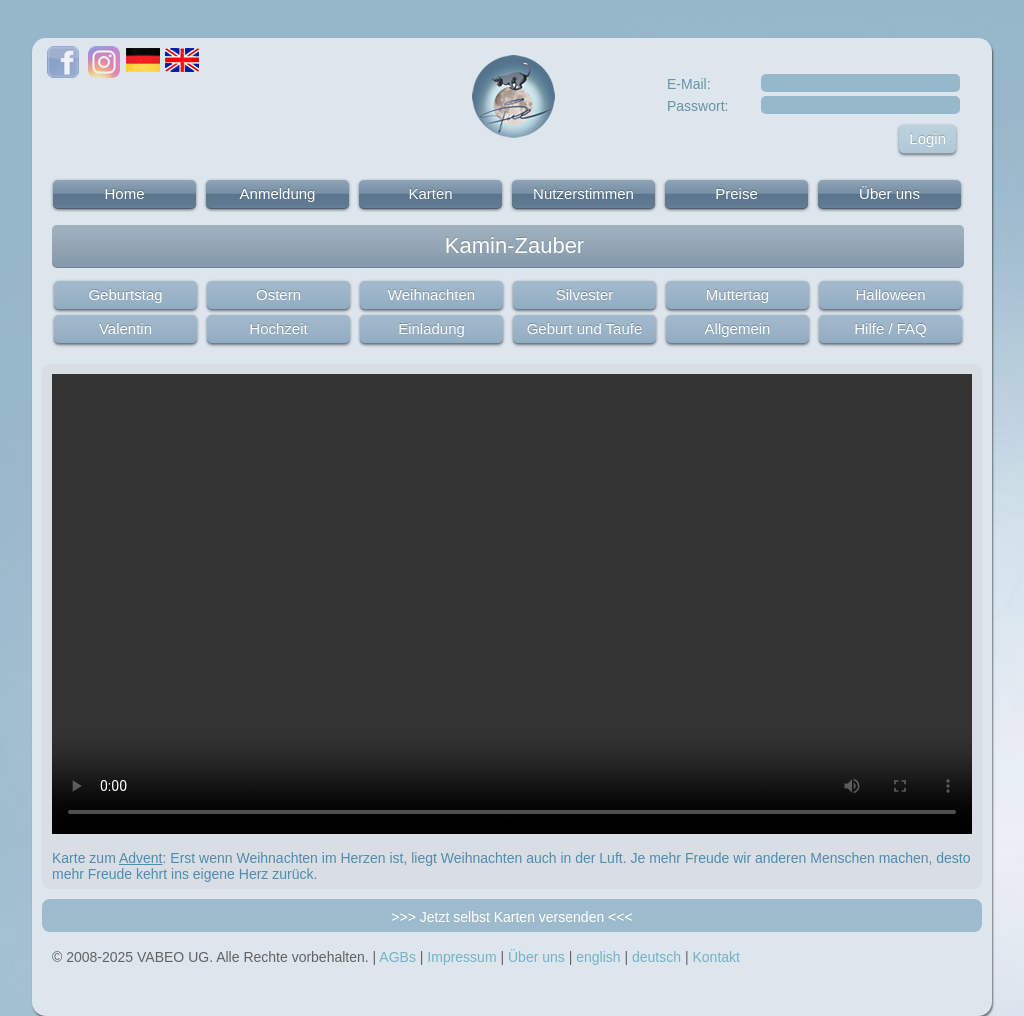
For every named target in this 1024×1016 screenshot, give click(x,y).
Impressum (461, 957)
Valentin (125, 328)
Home (124, 193)
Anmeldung (278, 193)
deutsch (656, 957)
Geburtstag (125, 294)
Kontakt (715, 957)
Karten (430, 193)
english (598, 957)
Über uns (889, 193)
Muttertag (737, 294)
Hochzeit (278, 328)
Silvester (585, 294)
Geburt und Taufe (585, 328)
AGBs (397, 957)
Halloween (890, 294)
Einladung (431, 328)
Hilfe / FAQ (890, 328)
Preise (736, 193)
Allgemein (738, 328)
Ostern (278, 294)
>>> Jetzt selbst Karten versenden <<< (511, 917)
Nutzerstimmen (583, 193)
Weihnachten (431, 294)
